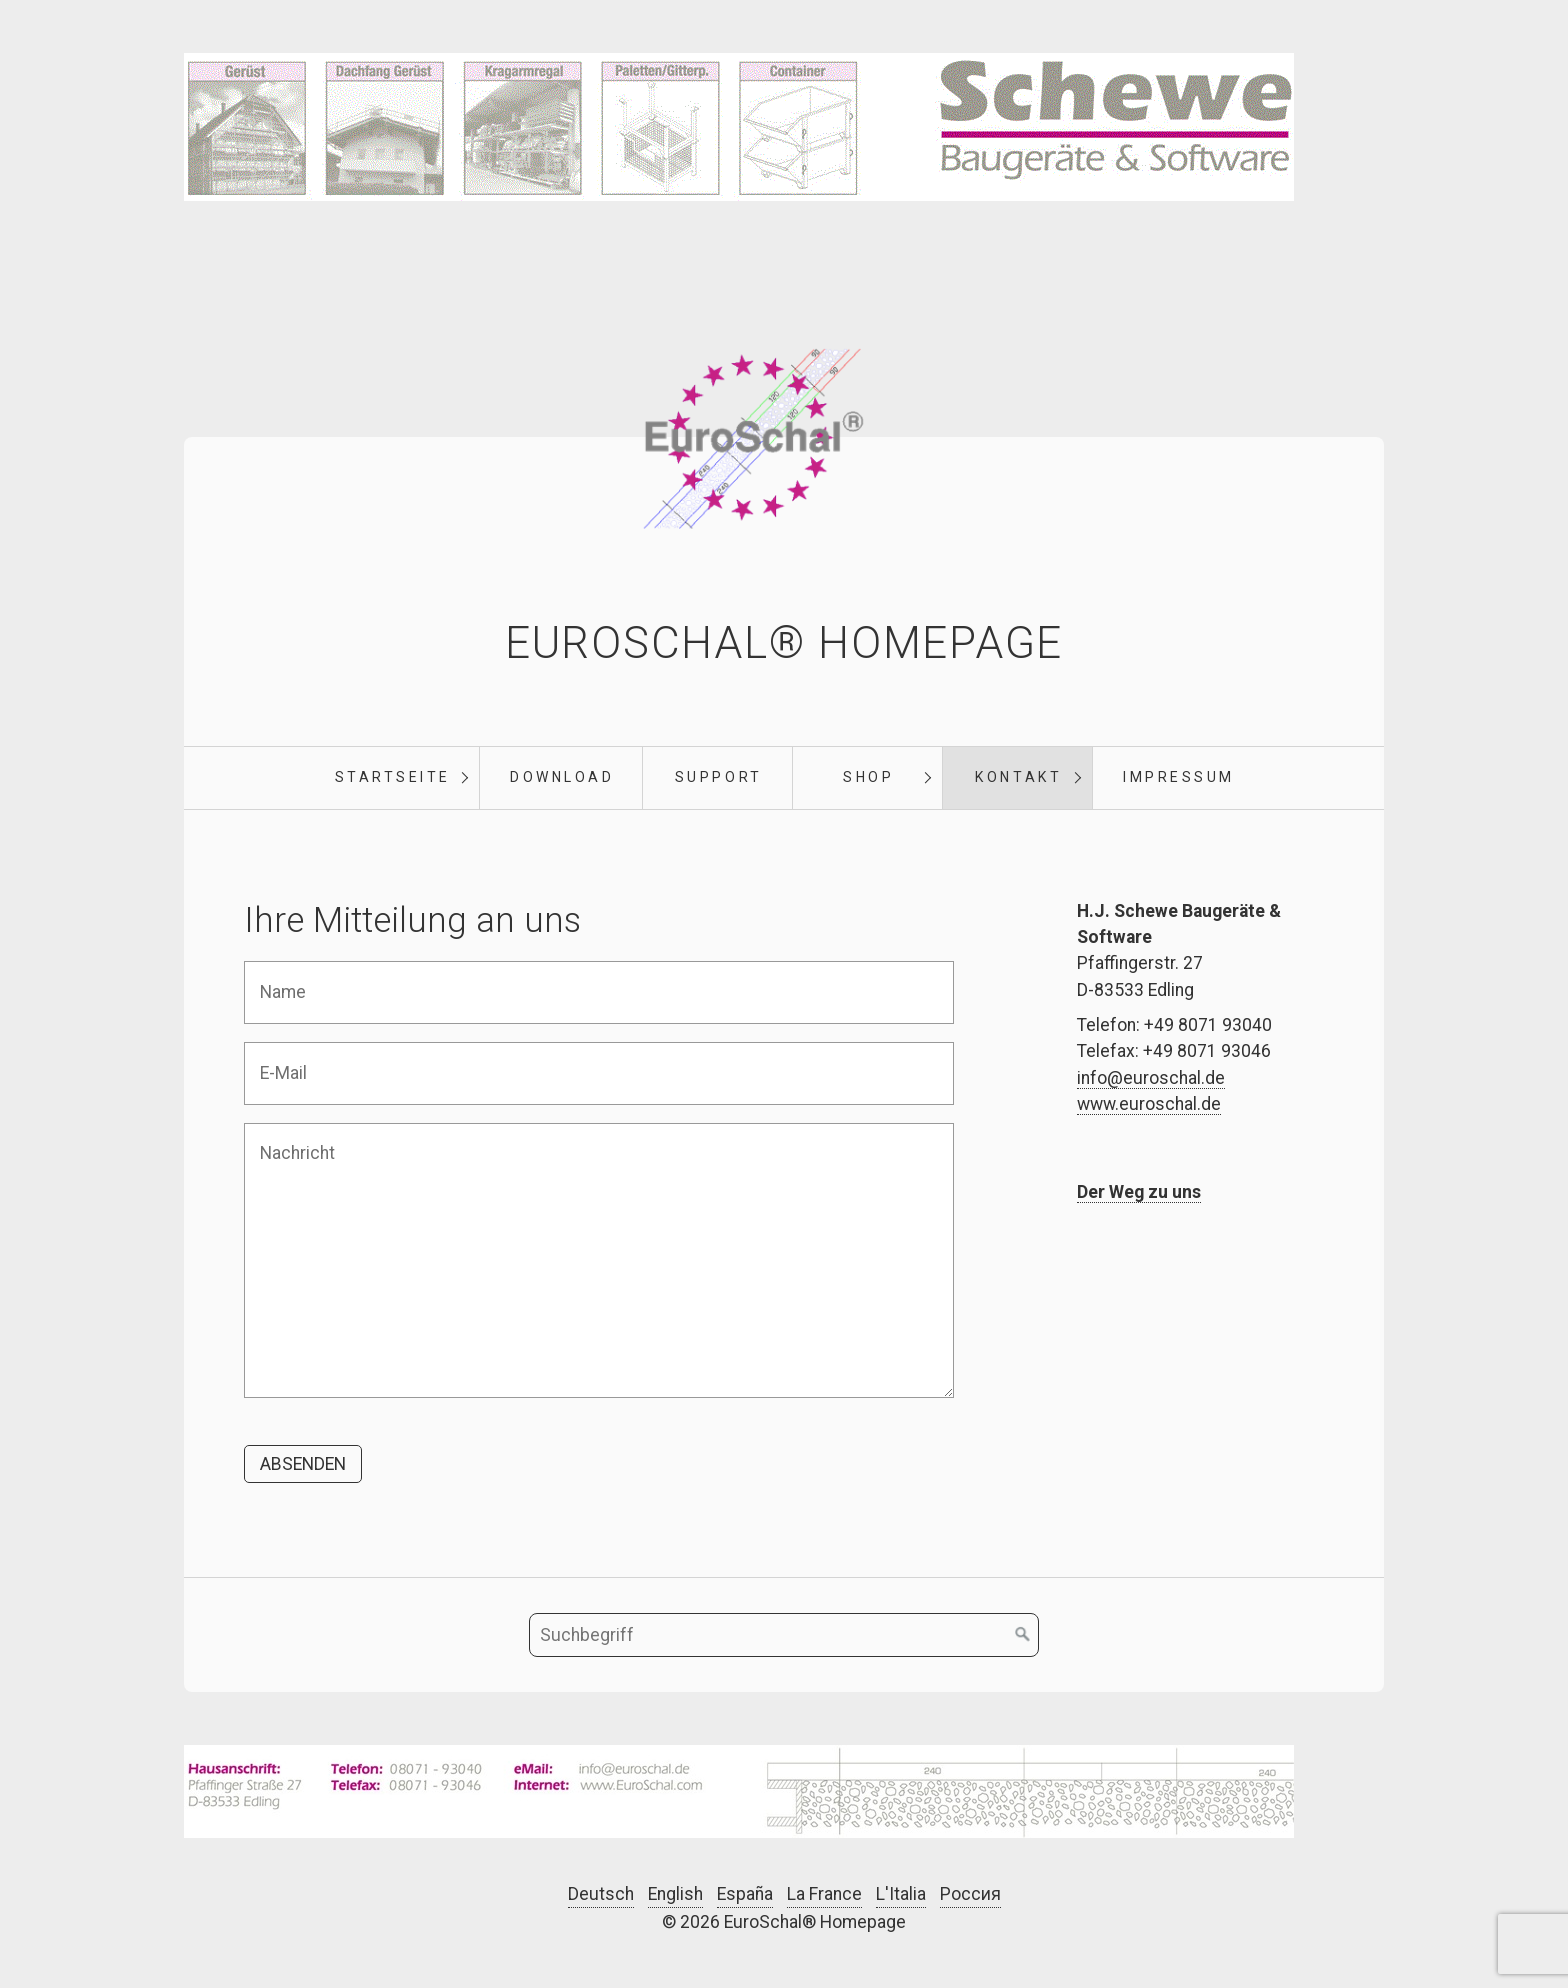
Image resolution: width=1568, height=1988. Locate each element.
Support (719, 777)
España (745, 1894)
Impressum (1179, 777)
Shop (868, 777)
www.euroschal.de (1149, 1104)
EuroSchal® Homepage (784, 643)
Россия (970, 1894)
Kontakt (1018, 777)
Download (562, 777)
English (675, 1894)
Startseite (393, 777)
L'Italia (901, 1894)
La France (824, 1894)
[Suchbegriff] (784, 1635)
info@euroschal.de (1151, 1078)
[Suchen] (1023, 1635)
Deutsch (601, 1894)
